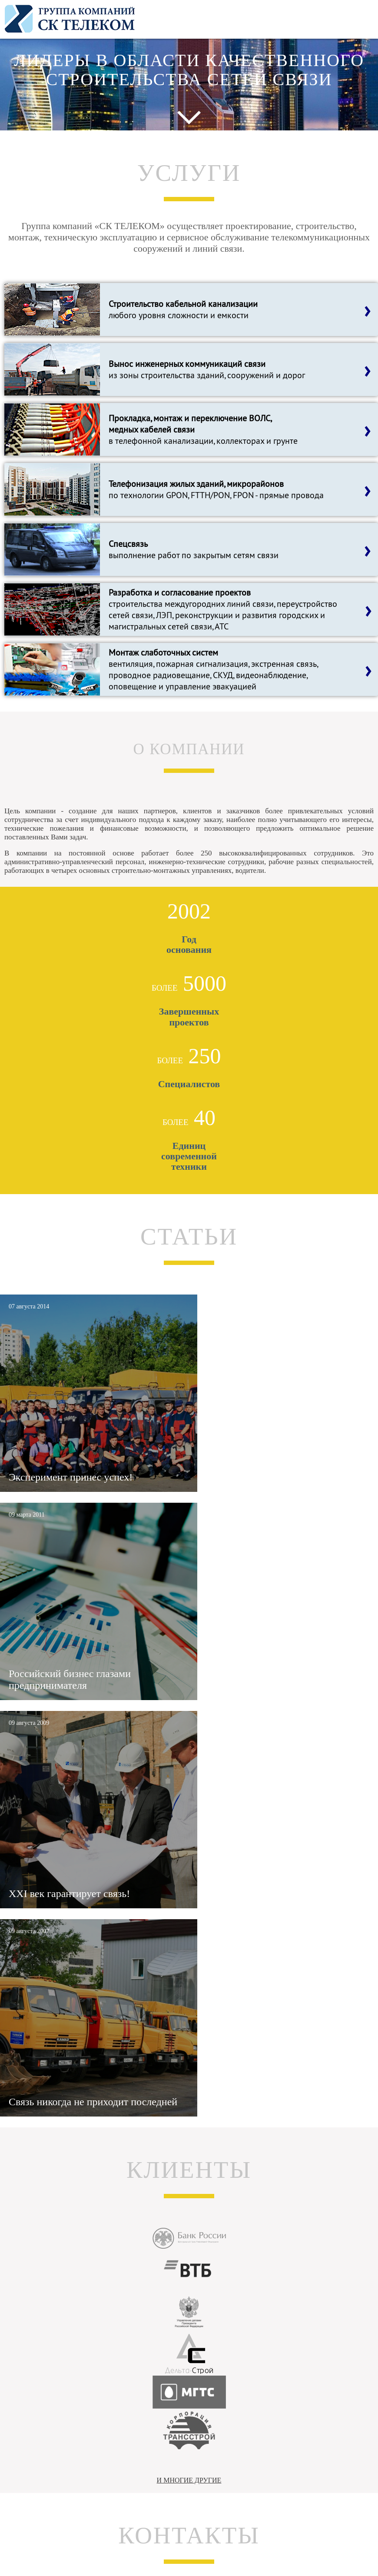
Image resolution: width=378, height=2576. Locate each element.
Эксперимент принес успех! (71, 1477)
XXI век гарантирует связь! (69, 1893)
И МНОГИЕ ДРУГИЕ (189, 2480)
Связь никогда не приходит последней (93, 2101)
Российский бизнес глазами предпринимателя (70, 1679)
